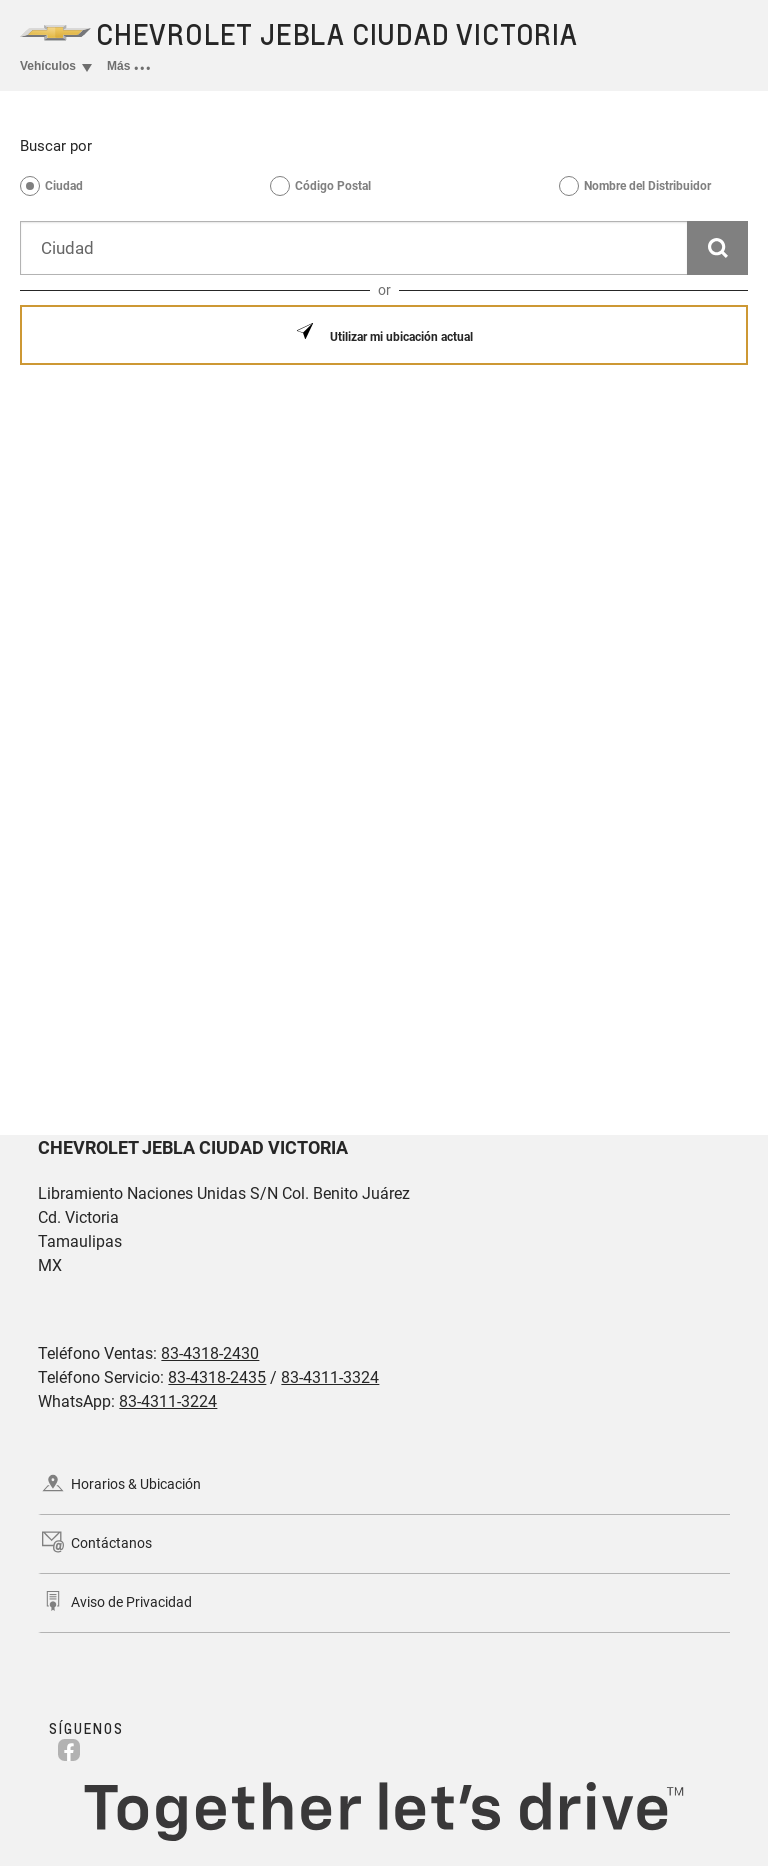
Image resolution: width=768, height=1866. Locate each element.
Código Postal (333, 186)
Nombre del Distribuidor (647, 186)
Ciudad (64, 186)
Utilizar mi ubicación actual (400, 337)
